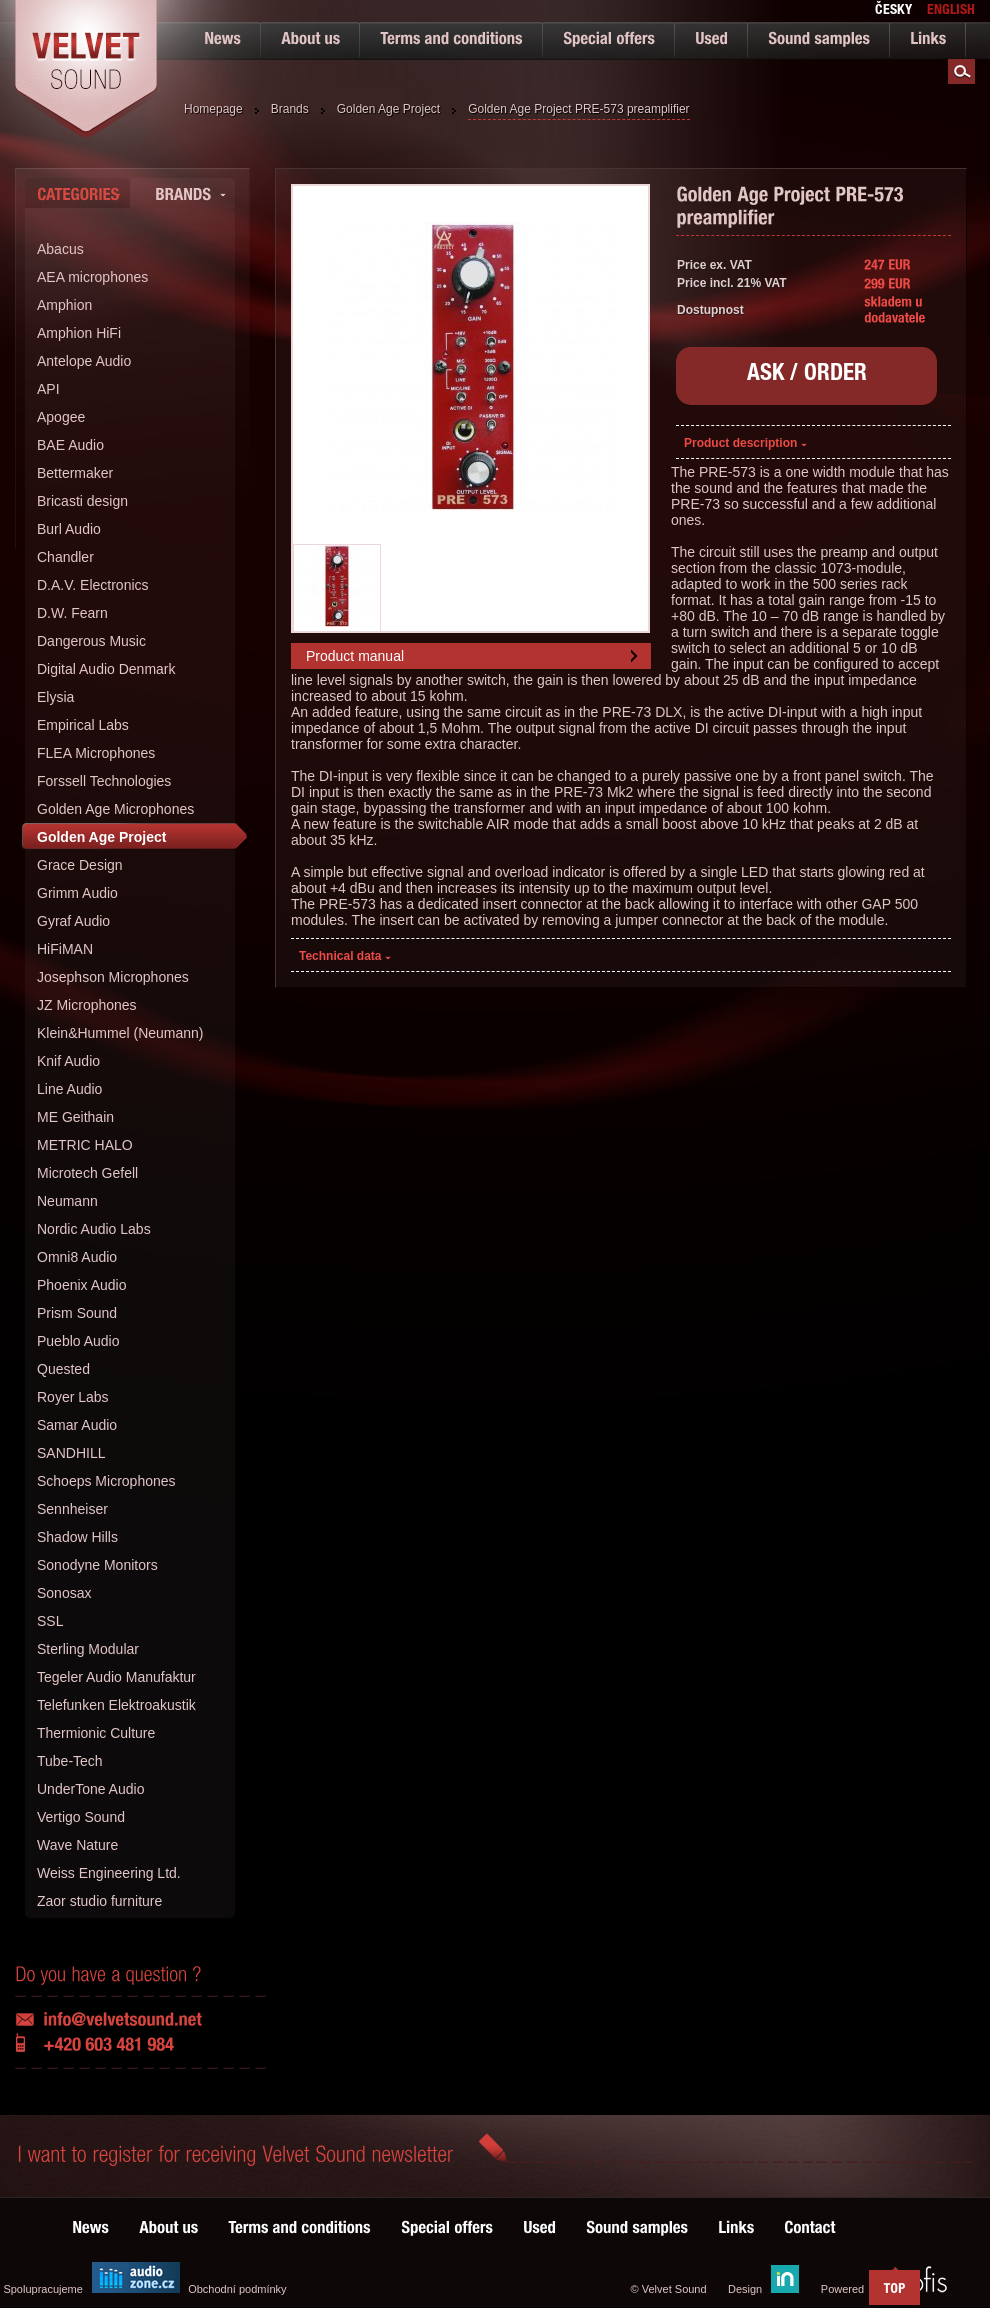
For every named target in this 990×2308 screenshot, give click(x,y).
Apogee (61, 417)
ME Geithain (75, 1117)
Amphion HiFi (79, 333)
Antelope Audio (84, 361)
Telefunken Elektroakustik (116, 1705)
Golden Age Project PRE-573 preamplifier (578, 109)
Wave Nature (77, 1845)
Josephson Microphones (113, 977)
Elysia (55, 697)
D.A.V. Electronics (93, 585)
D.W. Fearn (72, 613)
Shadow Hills (77, 1537)
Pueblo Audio (78, 1341)
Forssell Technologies (104, 781)
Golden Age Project (388, 109)
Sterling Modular (88, 1649)
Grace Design (80, 865)
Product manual (355, 656)
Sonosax (64, 1593)
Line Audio (69, 1089)
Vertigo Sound (81, 1817)
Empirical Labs (83, 725)
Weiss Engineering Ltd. (109, 1873)
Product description (745, 443)
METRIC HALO (85, 1145)
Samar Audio (77, 1425)
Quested (63, 1369)
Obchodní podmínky (237, 2289)
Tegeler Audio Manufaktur (116, 1677)
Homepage (213, 109)
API (48, 389)
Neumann (67, 1201)
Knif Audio (68, 1061)
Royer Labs (73, 1397)
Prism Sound (77, 1313)
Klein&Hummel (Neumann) (120, 1033)
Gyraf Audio (73, 921)
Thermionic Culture (96, 1733)
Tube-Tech (70, 1761)
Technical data (345, 956)
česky (893, 11)
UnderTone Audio (90, 1789)
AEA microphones (92, 277)
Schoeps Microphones (106, 1481)
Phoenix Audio (82, 1285)
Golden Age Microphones (115, 809)
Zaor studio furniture (99, 1901)
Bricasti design (82, 501)
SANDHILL (71, 1453)
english (951, 11)
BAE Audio (70, 445)
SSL (50, 1621)
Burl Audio (69, 529)
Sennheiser (72, 1509)
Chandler (65, 557)
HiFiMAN (65, 949)
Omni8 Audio (77, 1257)
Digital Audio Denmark (106, 669)
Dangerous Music (91, 641)
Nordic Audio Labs (94, 1229)
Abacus (60, 249)
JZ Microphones (87, 1005)
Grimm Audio (77, 893)
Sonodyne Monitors (97, 1565)
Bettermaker (75, 473)
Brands (290, 109)
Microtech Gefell (87, 1173)
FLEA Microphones (96, 753)
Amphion (64, 305)
